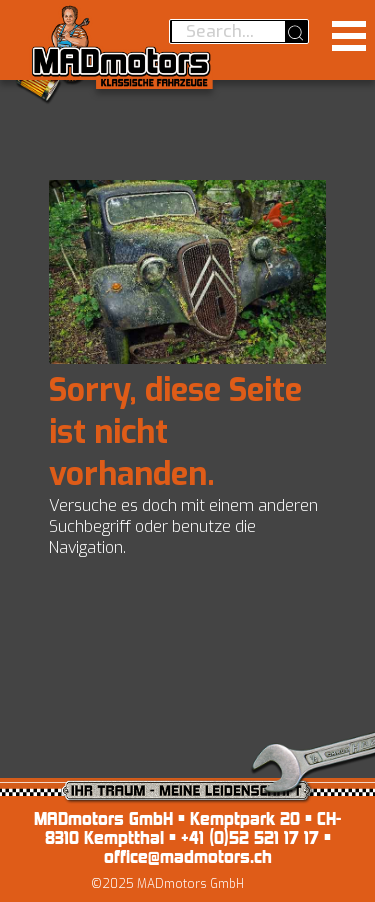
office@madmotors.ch (188, 856)
